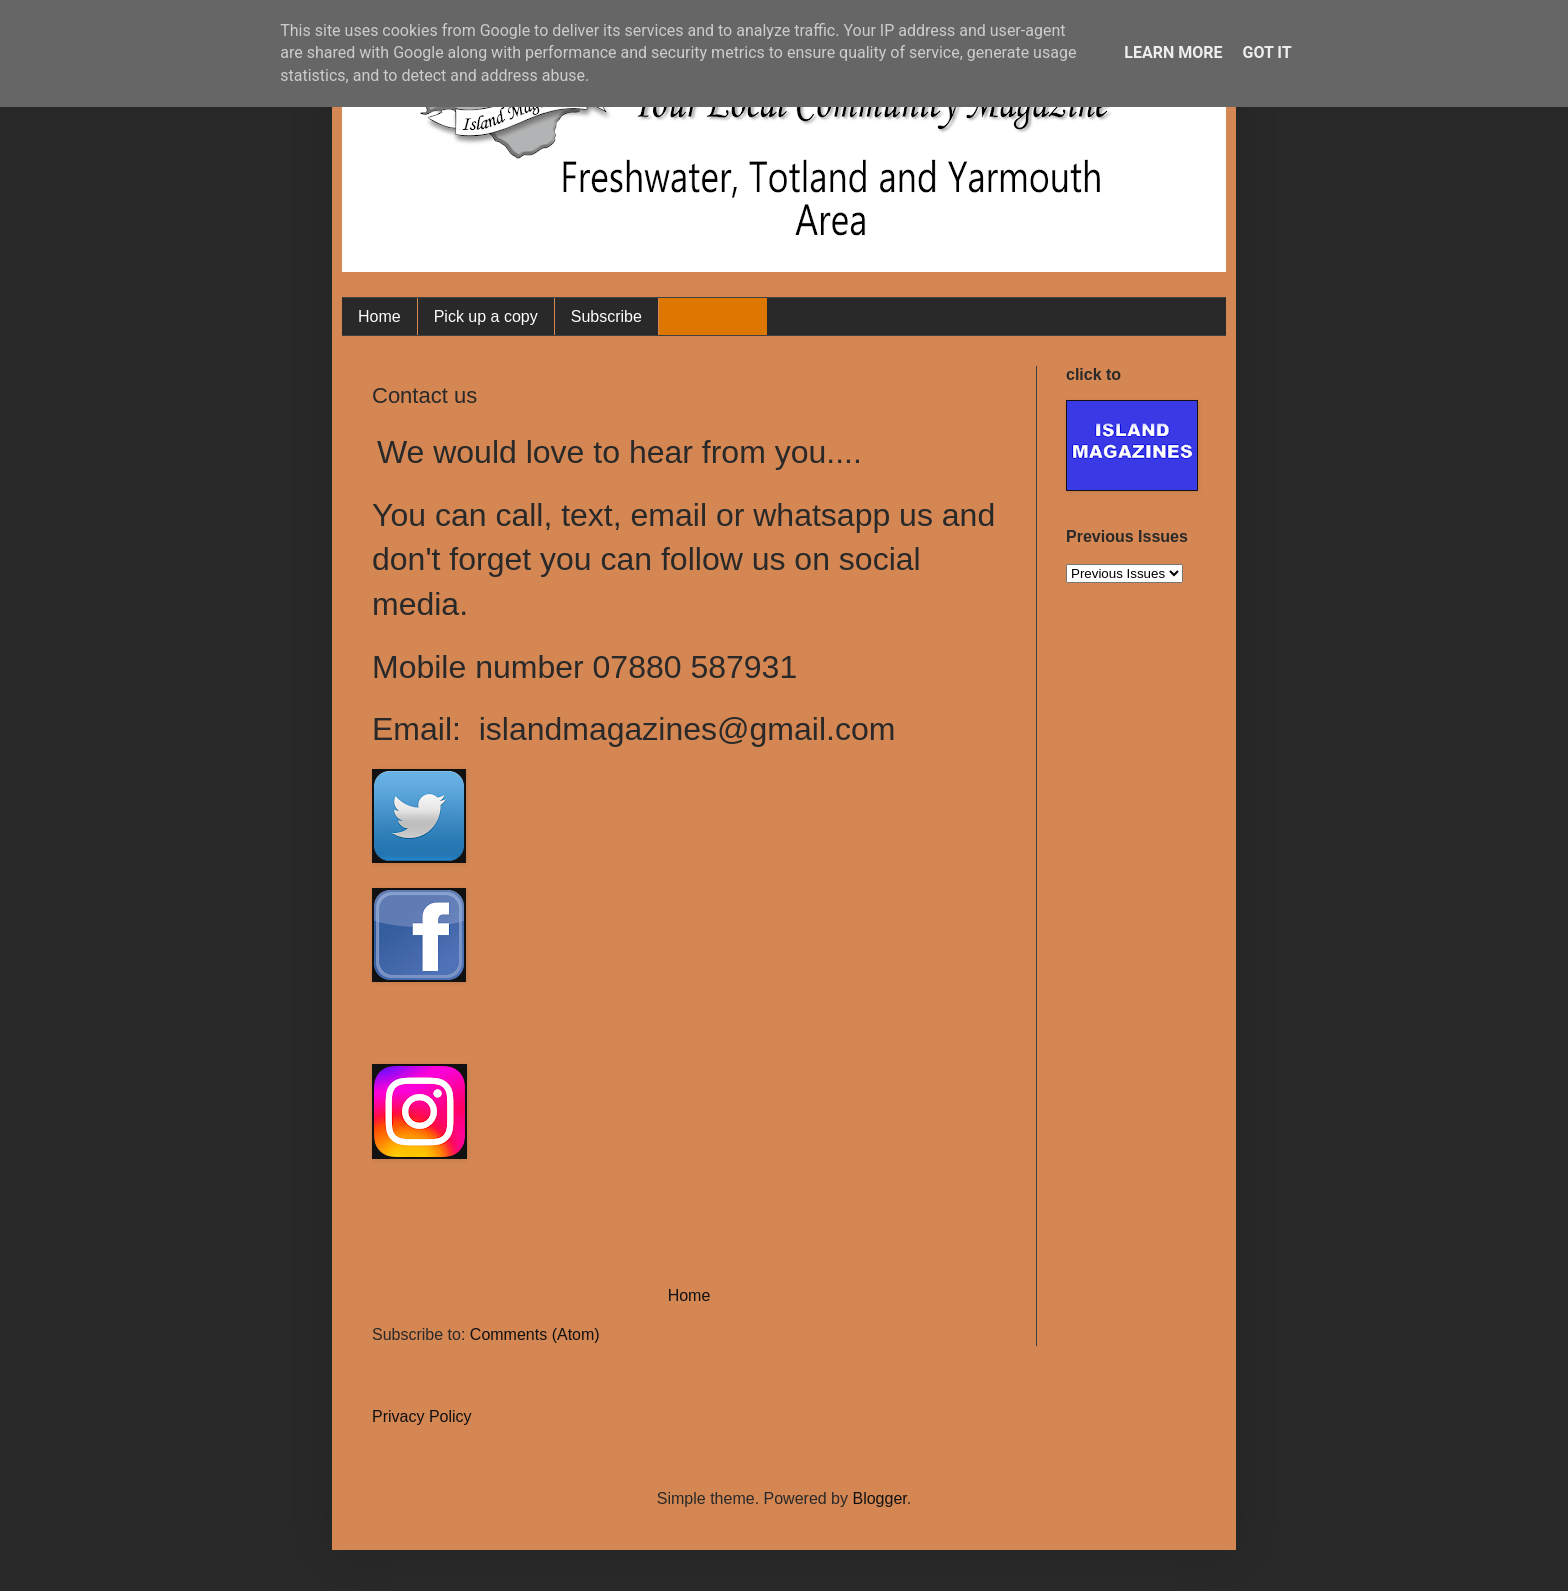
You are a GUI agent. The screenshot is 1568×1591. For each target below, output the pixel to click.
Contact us (713, 316)
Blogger (879, 1498)
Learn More (1173, 52)
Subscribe (606, 316)
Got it (1266, 52)
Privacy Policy (422, 1416)
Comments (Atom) (535, 1334)
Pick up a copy (486, 316)
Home (379, 316)
